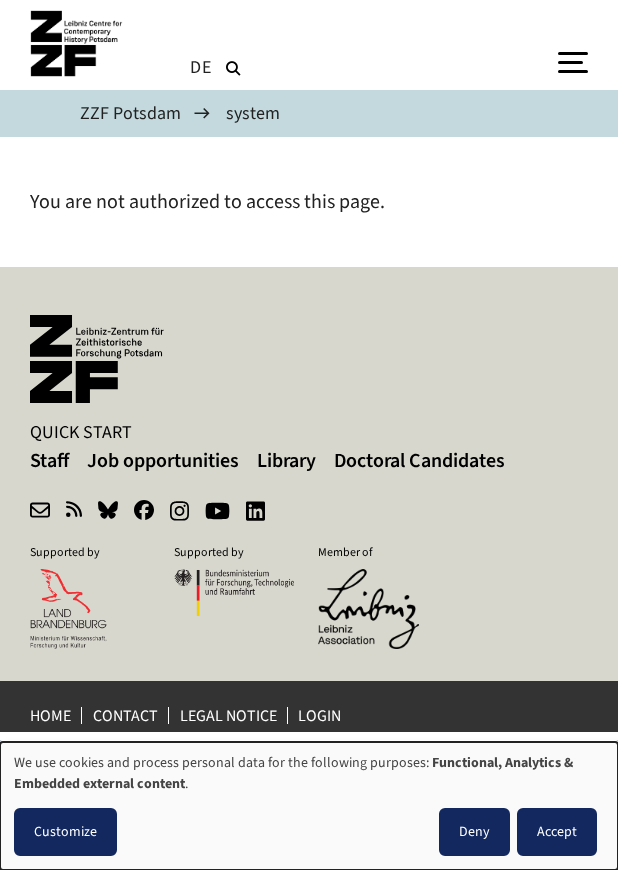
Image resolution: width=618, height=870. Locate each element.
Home (50, 715)
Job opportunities (163, 460)
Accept (557, 831)
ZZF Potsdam (130, 113)
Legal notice (228, 715)
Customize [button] (65, 831)
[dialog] (309, 806)
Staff (49, 460)
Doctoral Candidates (419, 460)
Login (321, 715)
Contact (125, 715)
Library (286, 460)
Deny (474, 831)
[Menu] (573, 61)
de (201, 67)
